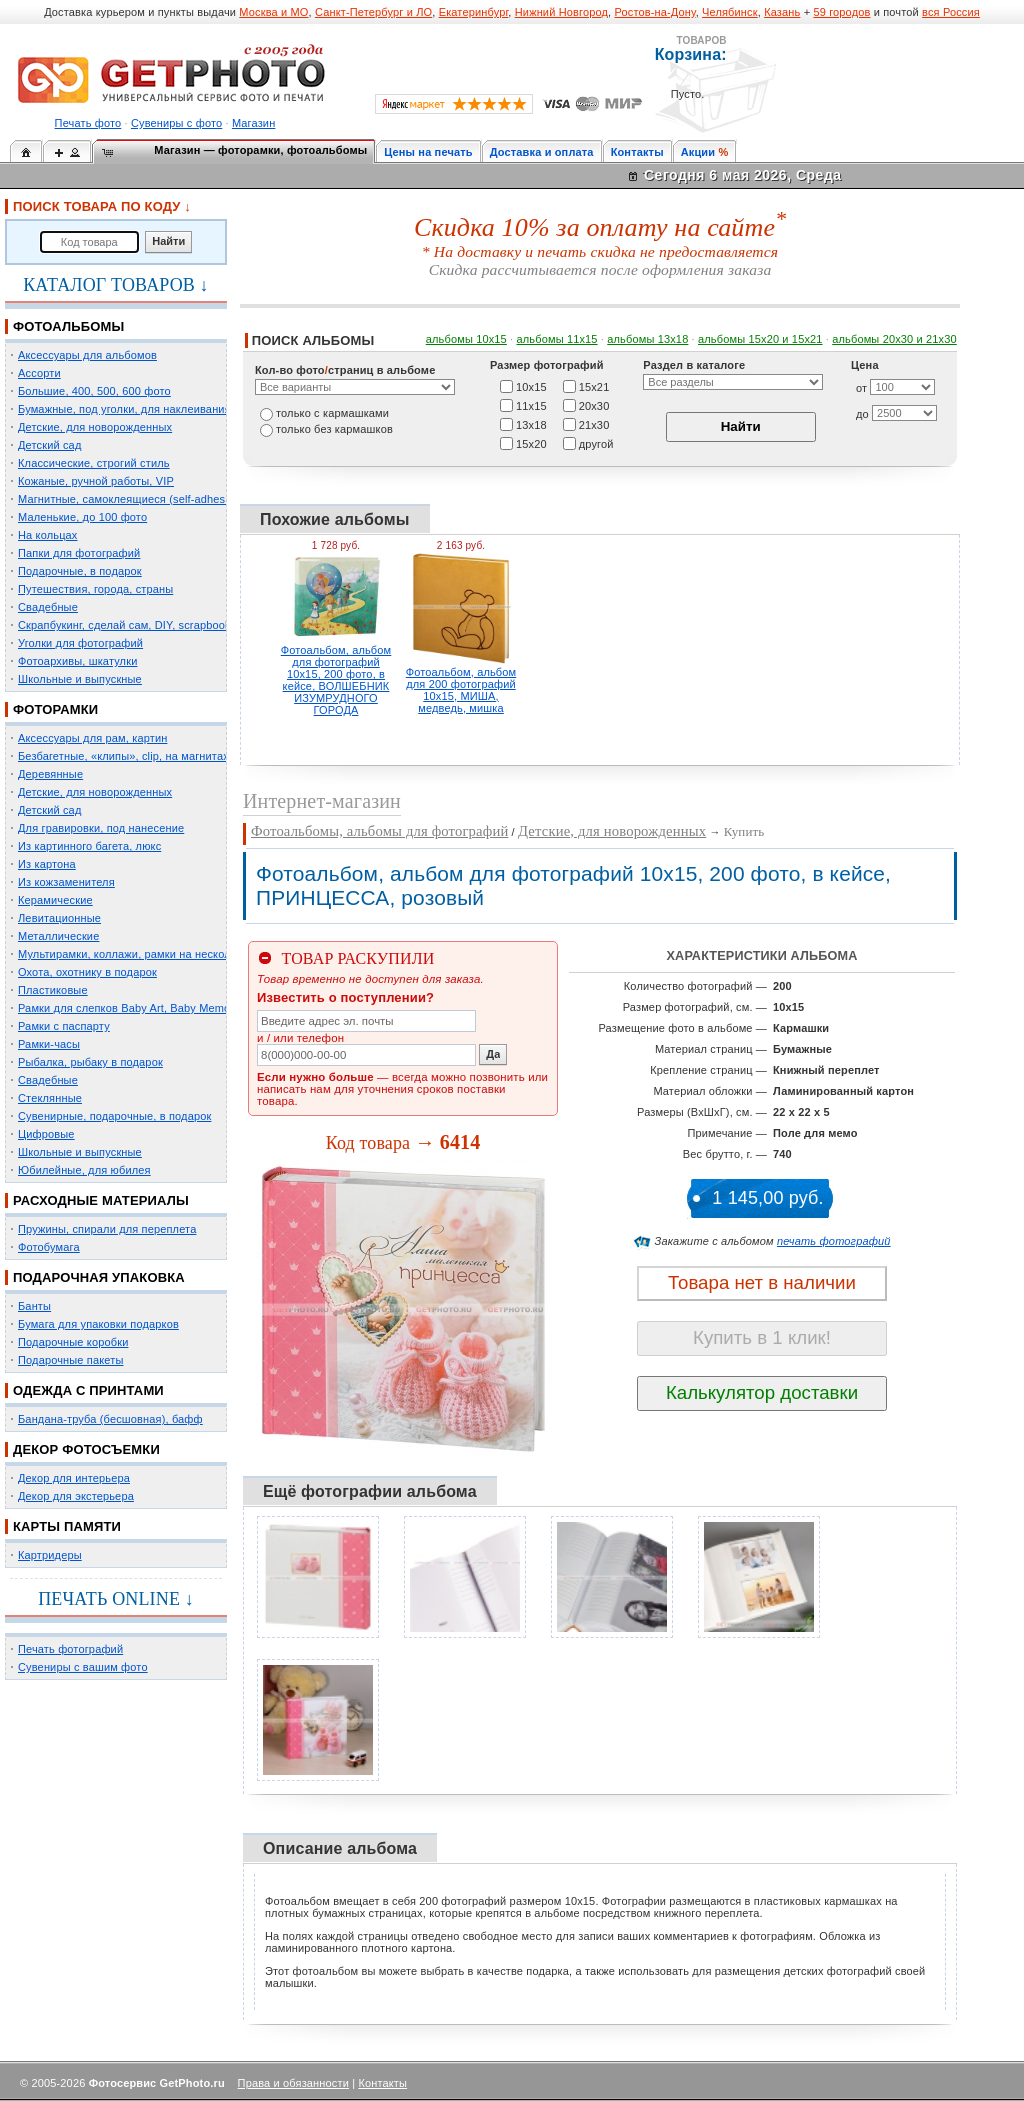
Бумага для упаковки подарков (98, 1324)
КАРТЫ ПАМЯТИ (67, 1526)
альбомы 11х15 (557, 339)
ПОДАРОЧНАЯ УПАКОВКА (99, 1277)
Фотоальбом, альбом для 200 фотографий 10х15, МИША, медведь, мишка (461, 690)
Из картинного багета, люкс (89, 846)
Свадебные (48, 607)
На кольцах (48, 535)
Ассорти (39, 373)
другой (596, 443)
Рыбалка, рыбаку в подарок (90, 1062)
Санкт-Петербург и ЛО (373, 12)
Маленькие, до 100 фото (82, 517)
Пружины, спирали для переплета (107, 1229)
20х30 (594, 405)
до (862, 414)
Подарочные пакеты (70, 1360)
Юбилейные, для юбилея (84, 1170)
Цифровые (46, 1134)
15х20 (531, 443)
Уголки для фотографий (80, 643)
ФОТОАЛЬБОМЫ (68, 326)
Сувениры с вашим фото (83, 1667)
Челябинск (730, 12)
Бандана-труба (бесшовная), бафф (110, 1419)
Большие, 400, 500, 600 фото (94, 391)
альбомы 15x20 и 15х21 (760, 339)
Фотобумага (49, 1247)
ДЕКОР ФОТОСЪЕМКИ (86, 1449)
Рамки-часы (49, 1044)
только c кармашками (332, 413)
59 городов (841, 12)
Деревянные (50, 774)
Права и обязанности (293, 2083)
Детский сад (49, 445)
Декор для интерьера (74, 1478)
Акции (698, 152)
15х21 (594, 386)
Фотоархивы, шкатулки (77, 661)
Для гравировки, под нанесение (101, 828)
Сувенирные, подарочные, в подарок (114, 1116)
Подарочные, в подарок (80, 571)
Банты (34, 1306)
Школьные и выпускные (80, 679)
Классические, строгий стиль (94, 463)
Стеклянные (50, 1098)
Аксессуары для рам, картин (92, 738)
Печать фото (88, 123)
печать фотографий (834, 1241)
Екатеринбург (474, 12)
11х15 (531, 405)
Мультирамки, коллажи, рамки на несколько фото (148, 954)
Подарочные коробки (73, 1342)
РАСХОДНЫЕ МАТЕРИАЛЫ (101, 1200)
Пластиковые (53, 990)
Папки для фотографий (79, 553)
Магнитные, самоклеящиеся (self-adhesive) (131, 499)
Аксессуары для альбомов (87, 355)
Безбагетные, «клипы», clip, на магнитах (123, 756)
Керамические (55, 900)
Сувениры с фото (176, 123)
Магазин (253, 123)
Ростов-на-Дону (655, 12)
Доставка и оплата (542, 152)
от (861, 388)
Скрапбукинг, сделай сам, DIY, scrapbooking (132, 625)
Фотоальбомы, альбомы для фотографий (379, 831)
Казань (782, 12)
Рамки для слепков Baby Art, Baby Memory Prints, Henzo (164, 1008)
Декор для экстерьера (76, 1496)
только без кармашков (334, 429)
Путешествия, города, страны (95, 589)
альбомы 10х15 (466, 339)
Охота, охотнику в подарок (87, 972)
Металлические (58, 936)
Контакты (637, 152)
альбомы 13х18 (647, 339)
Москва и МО (273, 12)
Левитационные (59, 918)
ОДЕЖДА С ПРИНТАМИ (88, 1390)
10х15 (531, 386)
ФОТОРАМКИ (55, 709)
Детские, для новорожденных (95, 427)
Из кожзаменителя (66, 882)
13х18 (531, 424)
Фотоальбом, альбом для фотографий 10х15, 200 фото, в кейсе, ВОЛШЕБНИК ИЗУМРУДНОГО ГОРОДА (336, 680)
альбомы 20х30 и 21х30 (894, 339)
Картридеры (50, 1555)
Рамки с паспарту (64, 1026)
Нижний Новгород (561, 12)
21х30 (594, 424)
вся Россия (951, 12)
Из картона (47, 864)
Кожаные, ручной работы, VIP (96, 481)
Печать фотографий (70, 1649)
